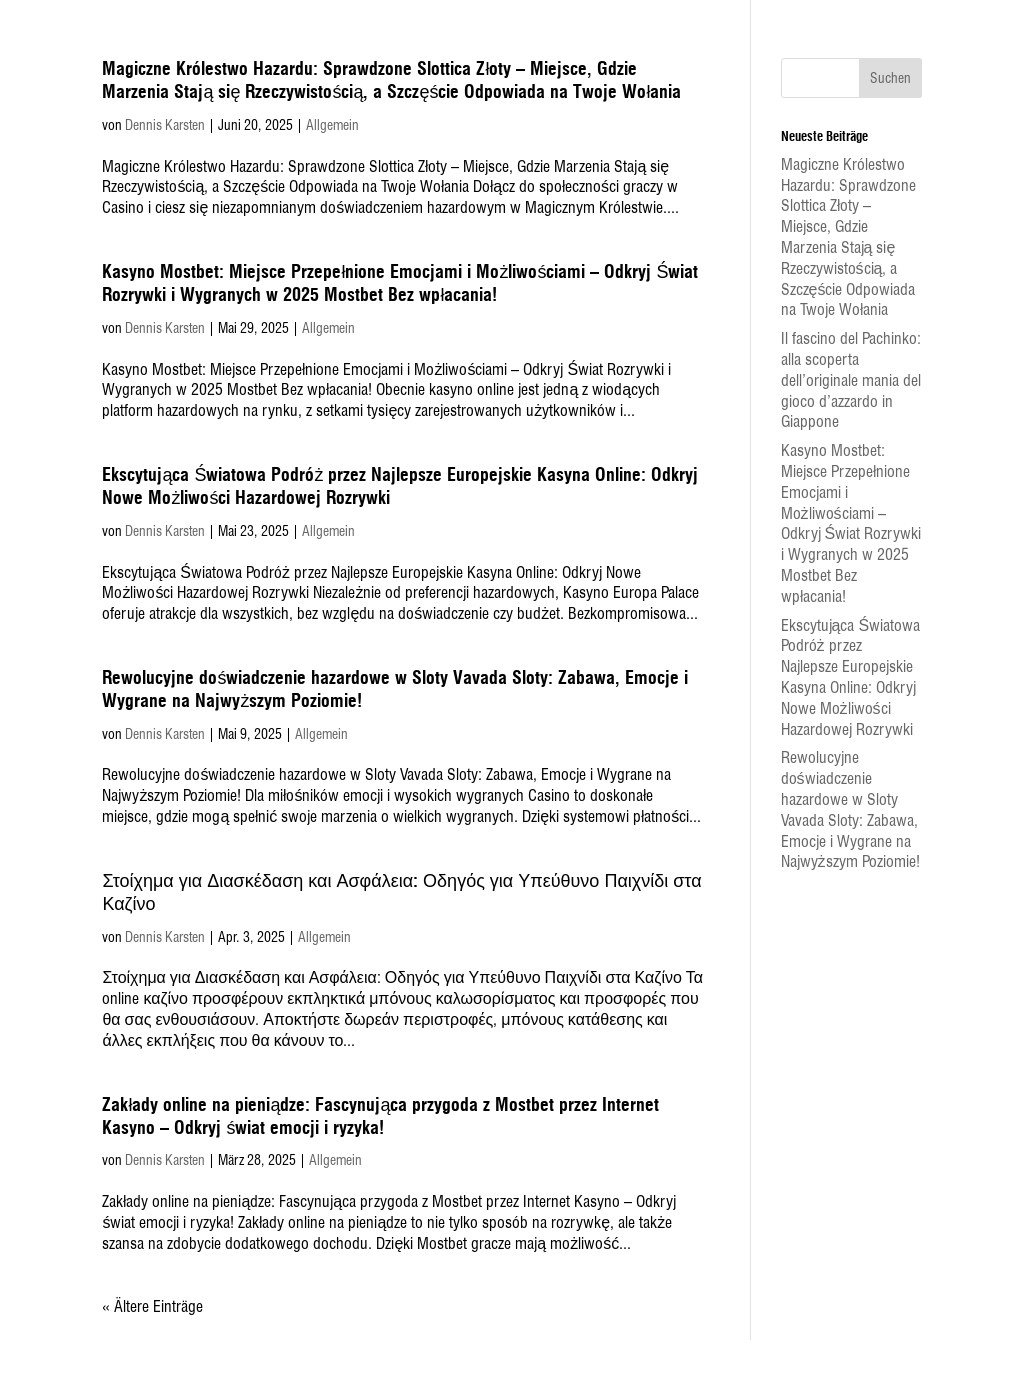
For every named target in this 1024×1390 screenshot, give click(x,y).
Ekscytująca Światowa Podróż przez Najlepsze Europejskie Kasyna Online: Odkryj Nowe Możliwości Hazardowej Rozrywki (851, 677)
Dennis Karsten (165, 125)
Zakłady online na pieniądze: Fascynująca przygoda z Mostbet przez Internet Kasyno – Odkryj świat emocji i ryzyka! (380, 1116)
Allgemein (332, 125)
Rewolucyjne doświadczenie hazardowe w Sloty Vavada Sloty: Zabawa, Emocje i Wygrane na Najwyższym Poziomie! (850, 809)
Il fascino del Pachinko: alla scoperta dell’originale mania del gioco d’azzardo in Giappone (851, 380)
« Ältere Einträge (152, 1306)
